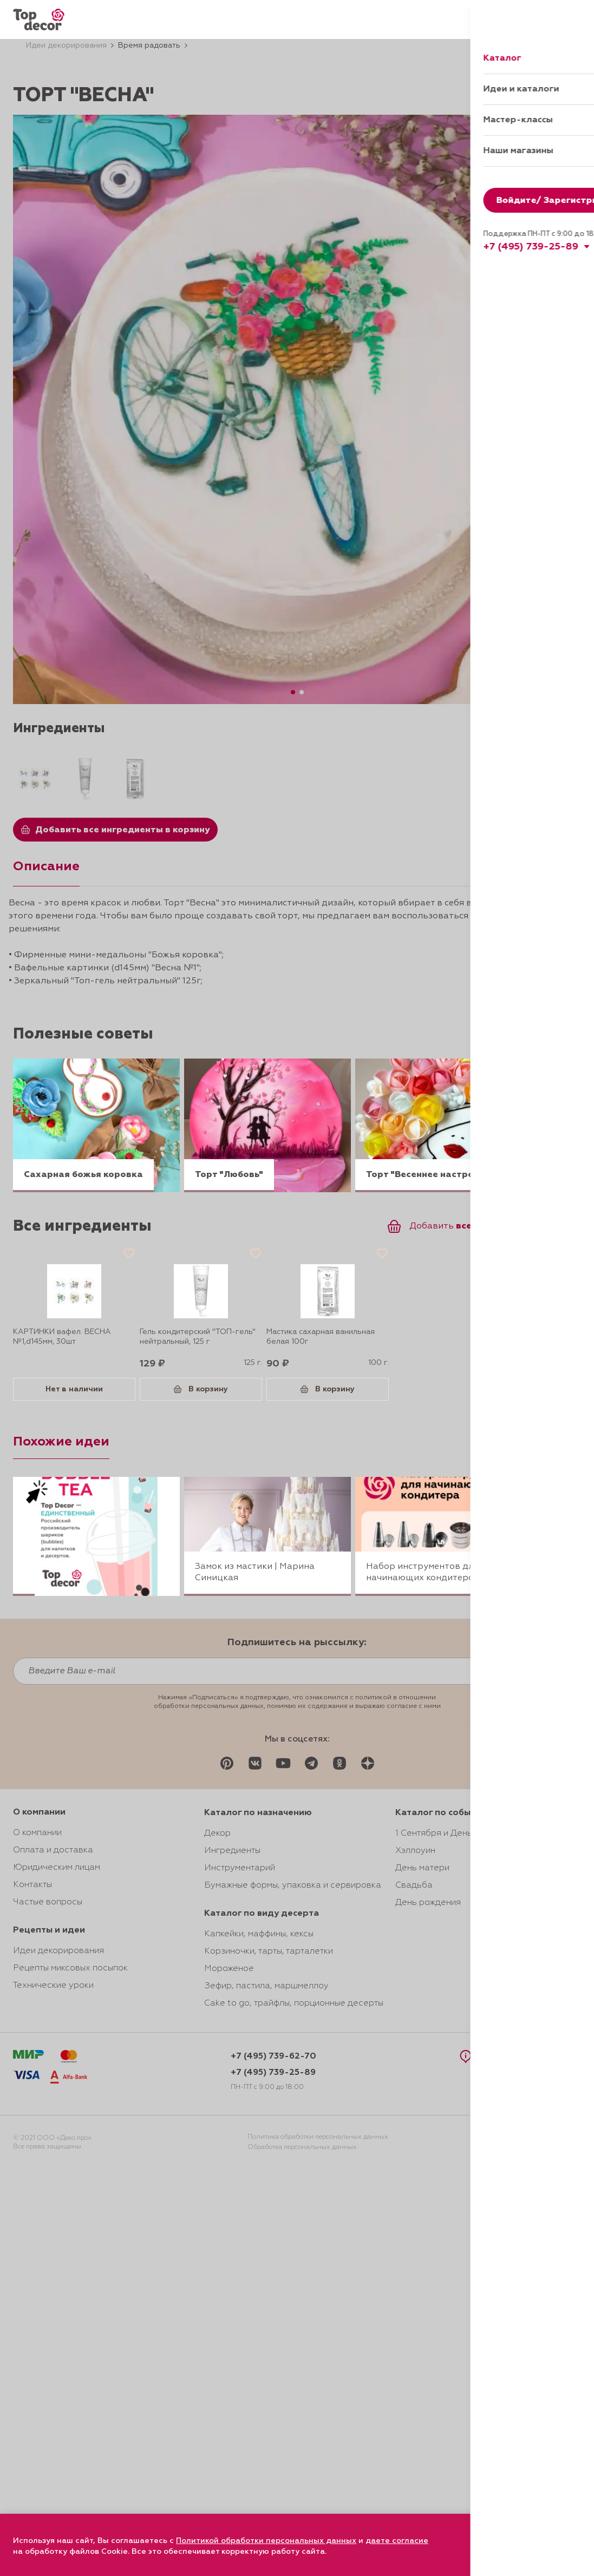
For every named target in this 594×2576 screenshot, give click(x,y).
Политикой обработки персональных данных (266, 2541)
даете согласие (396, 2541)
